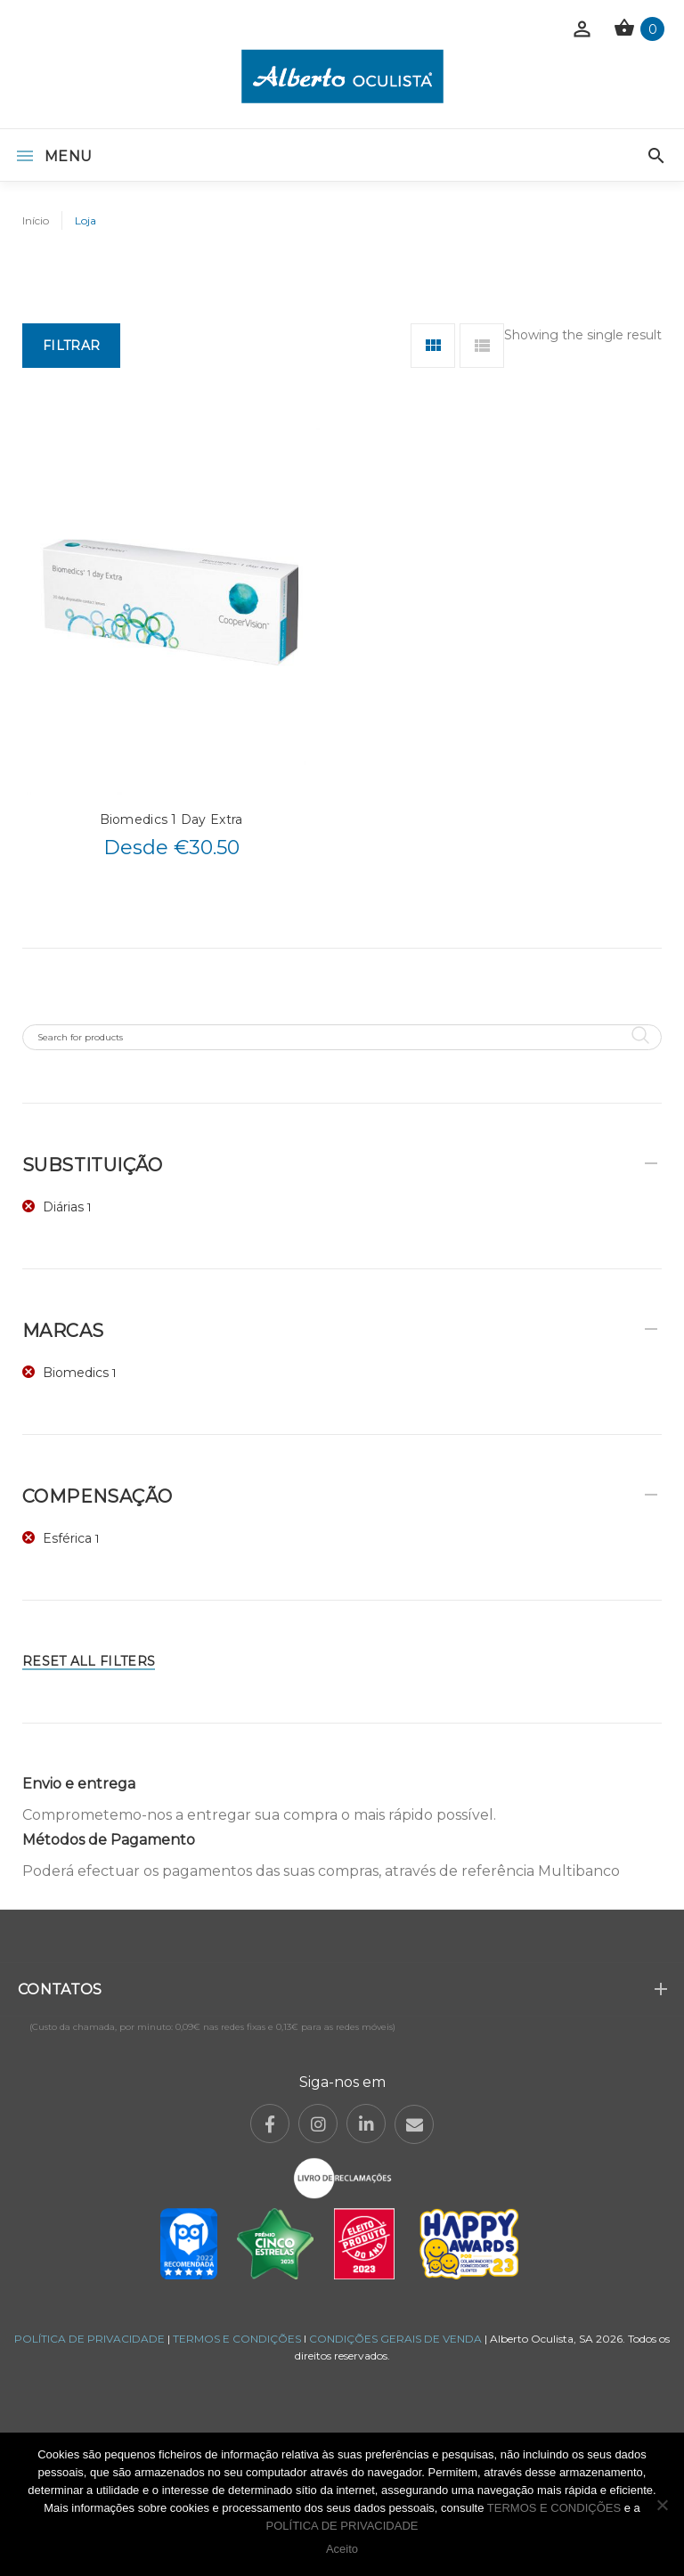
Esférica (67, 1538)
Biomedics (76, 1373)
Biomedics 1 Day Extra (171, 819)
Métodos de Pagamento (108, 1839)
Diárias (63, 1207)
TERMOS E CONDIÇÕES (237, 2338)
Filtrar (71, 346)
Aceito (342, 2549)
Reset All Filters (88, 1661)
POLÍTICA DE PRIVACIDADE (89, 2338)
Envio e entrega (78, 1783)
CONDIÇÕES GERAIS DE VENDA (396, 2338)
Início (35, 220)
